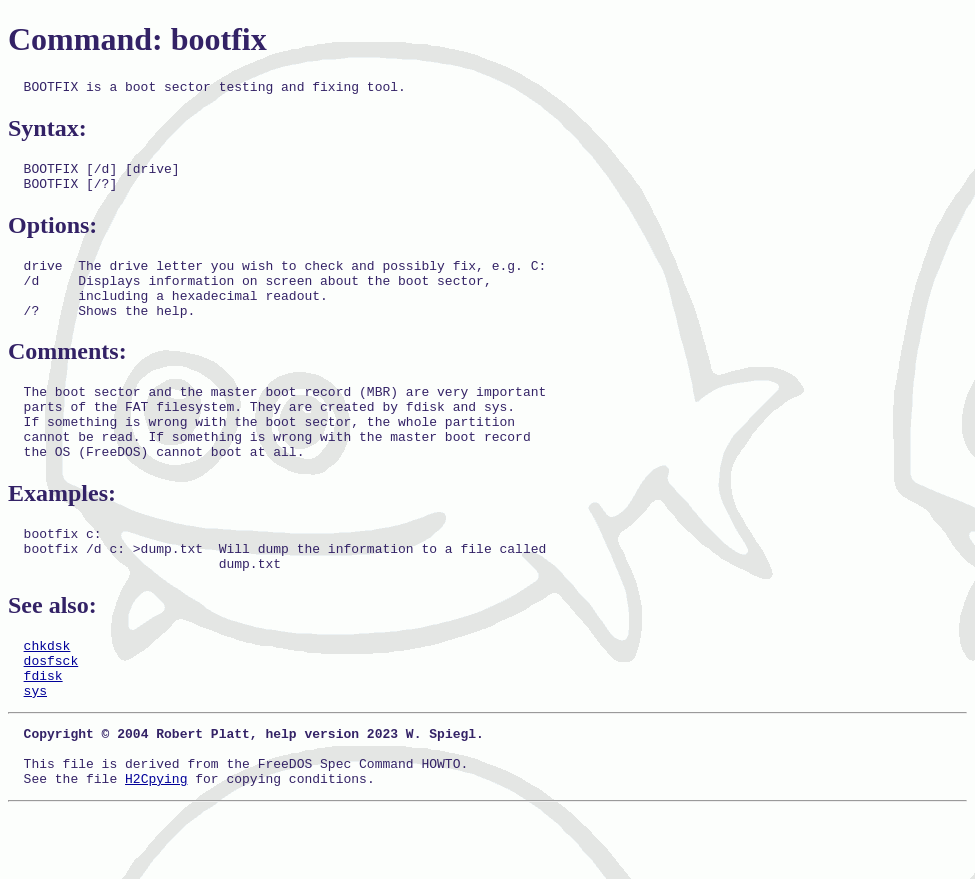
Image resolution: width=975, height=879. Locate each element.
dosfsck (51, 711)
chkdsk (47, 693)
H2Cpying (156, 847)
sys (35, 747)
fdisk (43, 729)
